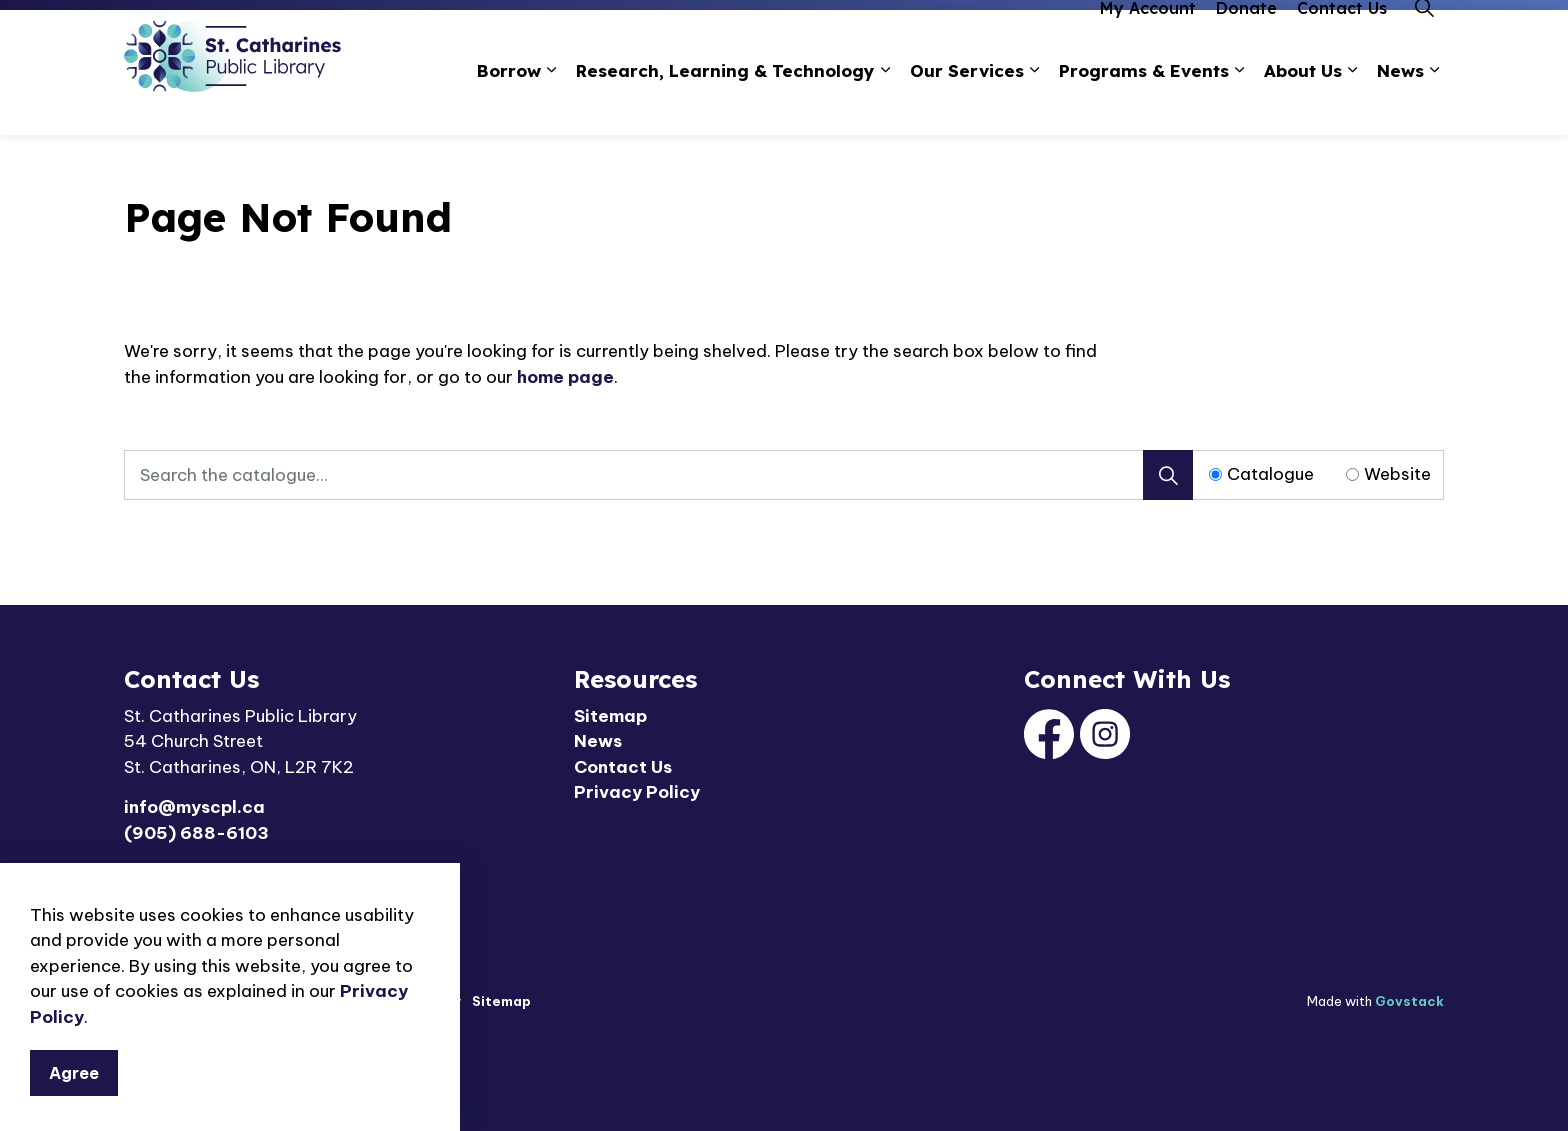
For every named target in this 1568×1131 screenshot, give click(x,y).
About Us (1303, 103)
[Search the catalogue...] (658, 475)
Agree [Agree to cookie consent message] (74, 1073)
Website (1397, 474)
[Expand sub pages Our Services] (1034, 104)
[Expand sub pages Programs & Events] (1239, 104)
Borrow (509, 103)
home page (565, 377)
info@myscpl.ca (194, 807)
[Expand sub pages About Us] (1352, 104)
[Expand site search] (1424, 41)
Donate (1246, 41)
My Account (1148, 41)
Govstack (1409, 1001)
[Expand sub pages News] (1434, 104)
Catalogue (1270, 474)
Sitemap (610, 716)
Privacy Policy (637, 792)
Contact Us (1342, 41)
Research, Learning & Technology (725, 103)
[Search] (1168, 475)
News (1400, 103)
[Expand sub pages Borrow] (551, 104)
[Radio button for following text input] (1215, 474)
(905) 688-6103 (196, 833)
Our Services (967, 103)
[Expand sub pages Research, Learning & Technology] (885, 104)
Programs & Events (1144, 103)
